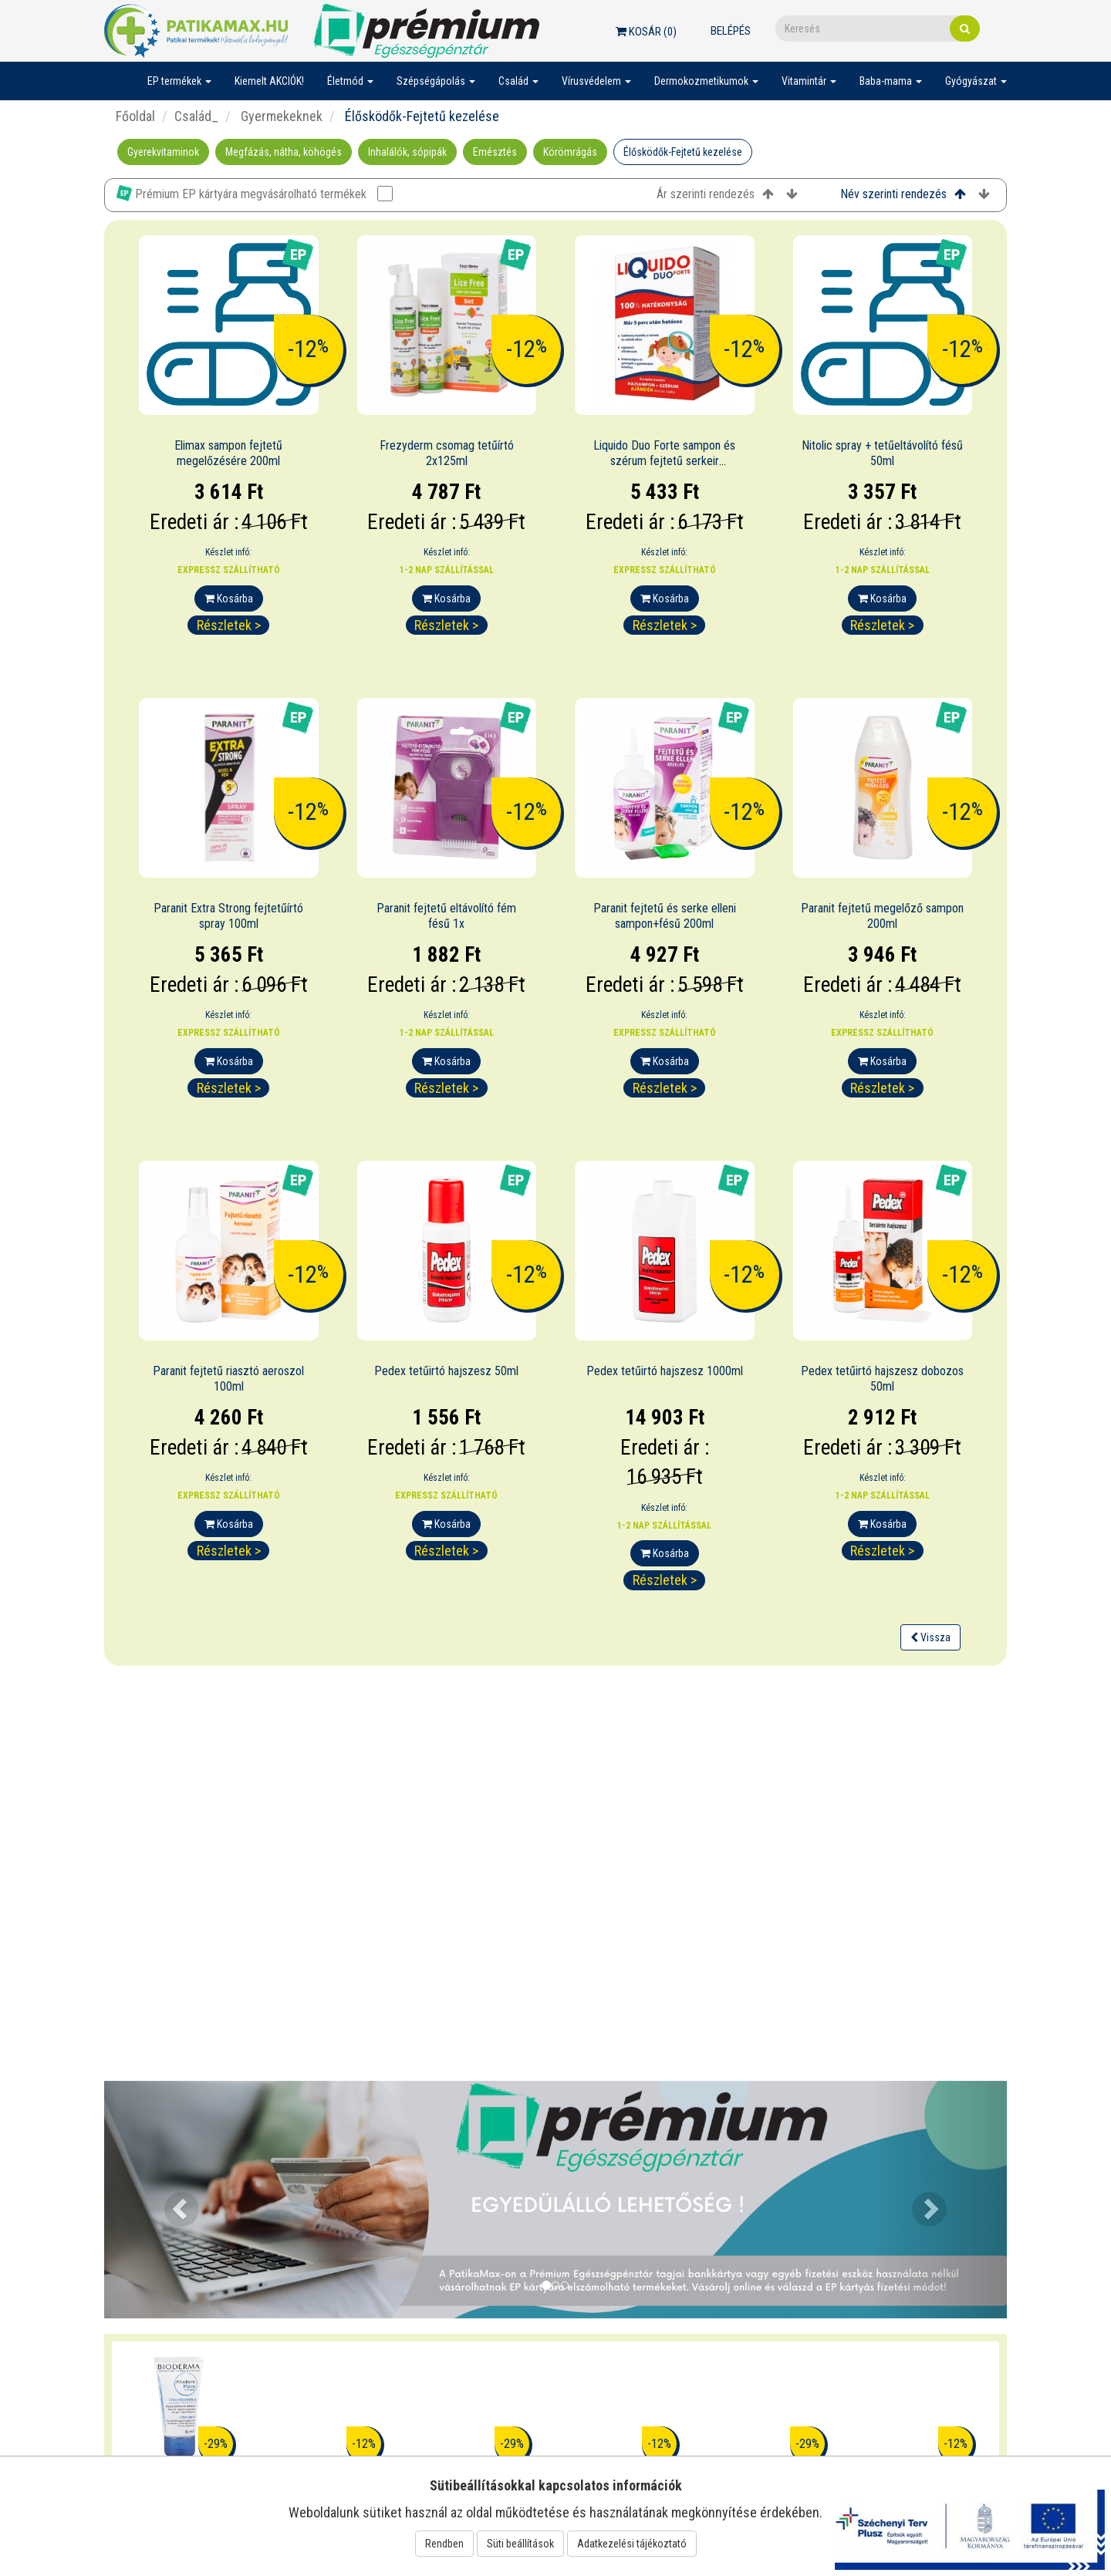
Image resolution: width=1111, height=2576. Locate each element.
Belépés (731, 31)
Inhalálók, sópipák (407, 152)
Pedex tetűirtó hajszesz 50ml (446, 1371)
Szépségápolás (436, 81)
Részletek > (229, 625)
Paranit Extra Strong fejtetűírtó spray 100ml (228, 916)
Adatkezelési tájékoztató (632, 2543)
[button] (172, 2199)
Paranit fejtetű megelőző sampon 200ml (882, 916)
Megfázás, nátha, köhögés (283, 152)
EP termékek (179, 81)
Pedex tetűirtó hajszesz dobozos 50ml (882, 1379)
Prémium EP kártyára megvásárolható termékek (255, 193)
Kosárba (228, 598)
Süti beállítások (520, 2543)
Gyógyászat (976, 81)
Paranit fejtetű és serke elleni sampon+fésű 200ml (664, 916)
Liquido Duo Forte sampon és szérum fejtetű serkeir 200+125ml (664, 461)
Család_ (196, 116)
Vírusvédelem (596, 81)
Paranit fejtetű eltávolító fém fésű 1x (446, 916)
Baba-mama (890, 81)
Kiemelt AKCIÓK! (269, 81)
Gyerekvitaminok (163, 152)
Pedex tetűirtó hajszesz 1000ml (664, 1371)
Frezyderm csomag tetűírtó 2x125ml (447, 453)
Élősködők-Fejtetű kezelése (682, 152)
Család (518, 81)
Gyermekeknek (280, 116)
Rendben (444, 2543)
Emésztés (495, 152)
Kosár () (646, 32)
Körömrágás (570, 152)
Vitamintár (809, 81)
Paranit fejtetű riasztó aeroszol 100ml (228, 1379)
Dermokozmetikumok (706, 81)
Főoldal (135, 116)
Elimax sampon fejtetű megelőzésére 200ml (228, 453)
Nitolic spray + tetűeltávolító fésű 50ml (882, 453)
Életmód (350, 81)
